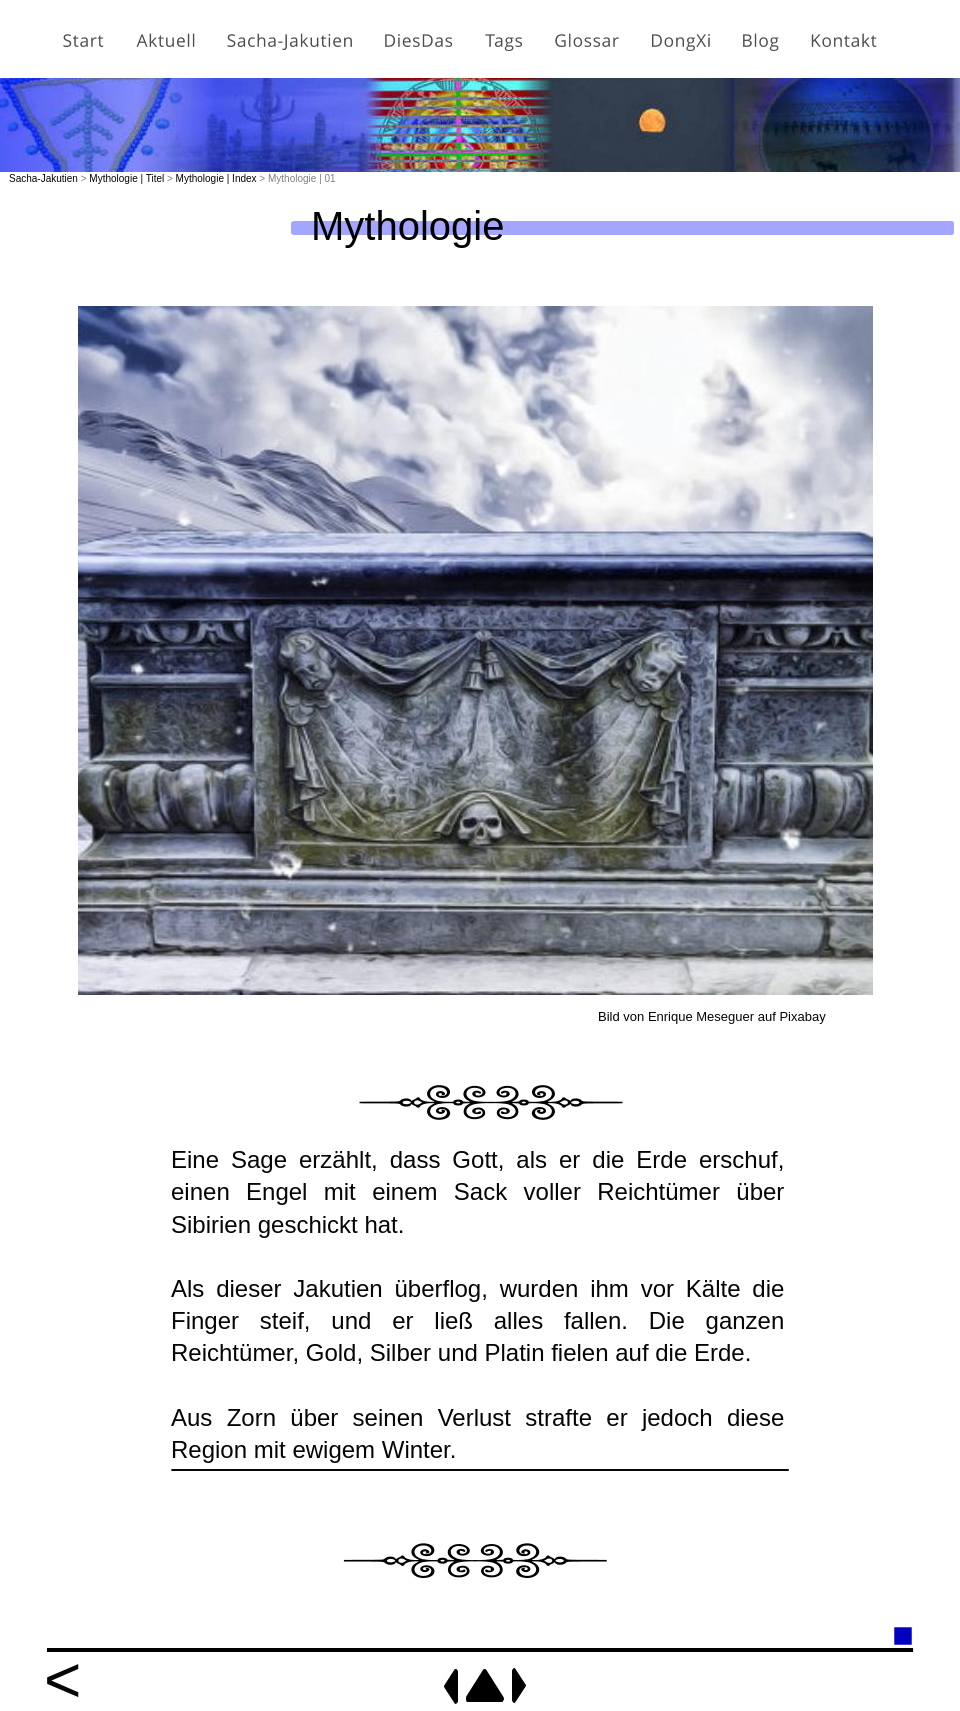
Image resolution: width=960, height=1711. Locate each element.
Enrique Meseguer (701, 1016)
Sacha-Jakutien (43, 178)
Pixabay (802, 1016)
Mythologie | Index (216, 178)
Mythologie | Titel (126, 178)
